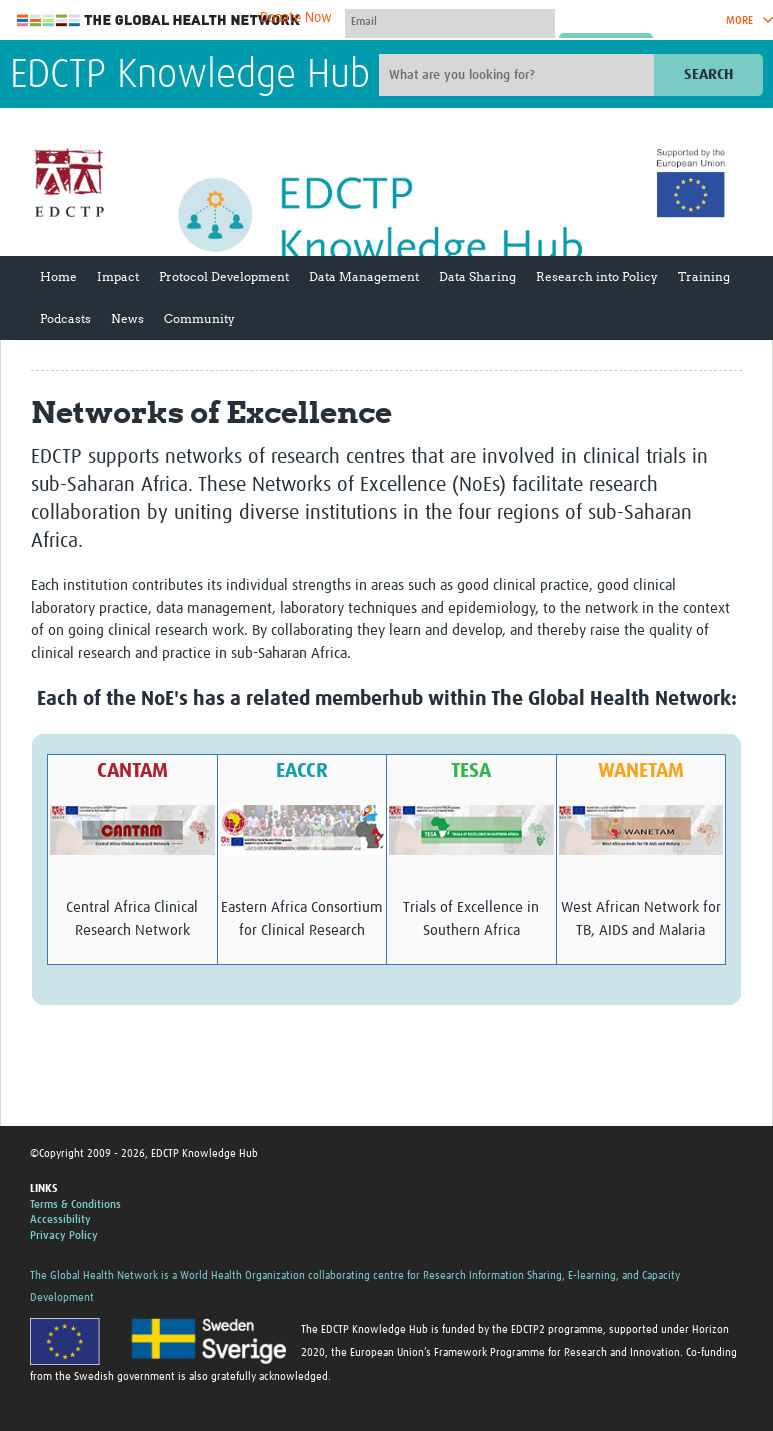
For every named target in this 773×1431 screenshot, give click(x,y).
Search (708, 74)
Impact (118, 276)
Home (58, 276)
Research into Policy (597, 276)
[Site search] (519, 75)
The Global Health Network (159, 20)
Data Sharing (477, 276)
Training (704, 276)
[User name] (450, 21)
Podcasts (65, 318)
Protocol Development (224, 276)
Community (199, 318)
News (127, 318)
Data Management (364, 276)
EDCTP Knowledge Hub (190, 76)
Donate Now (296, 18)
